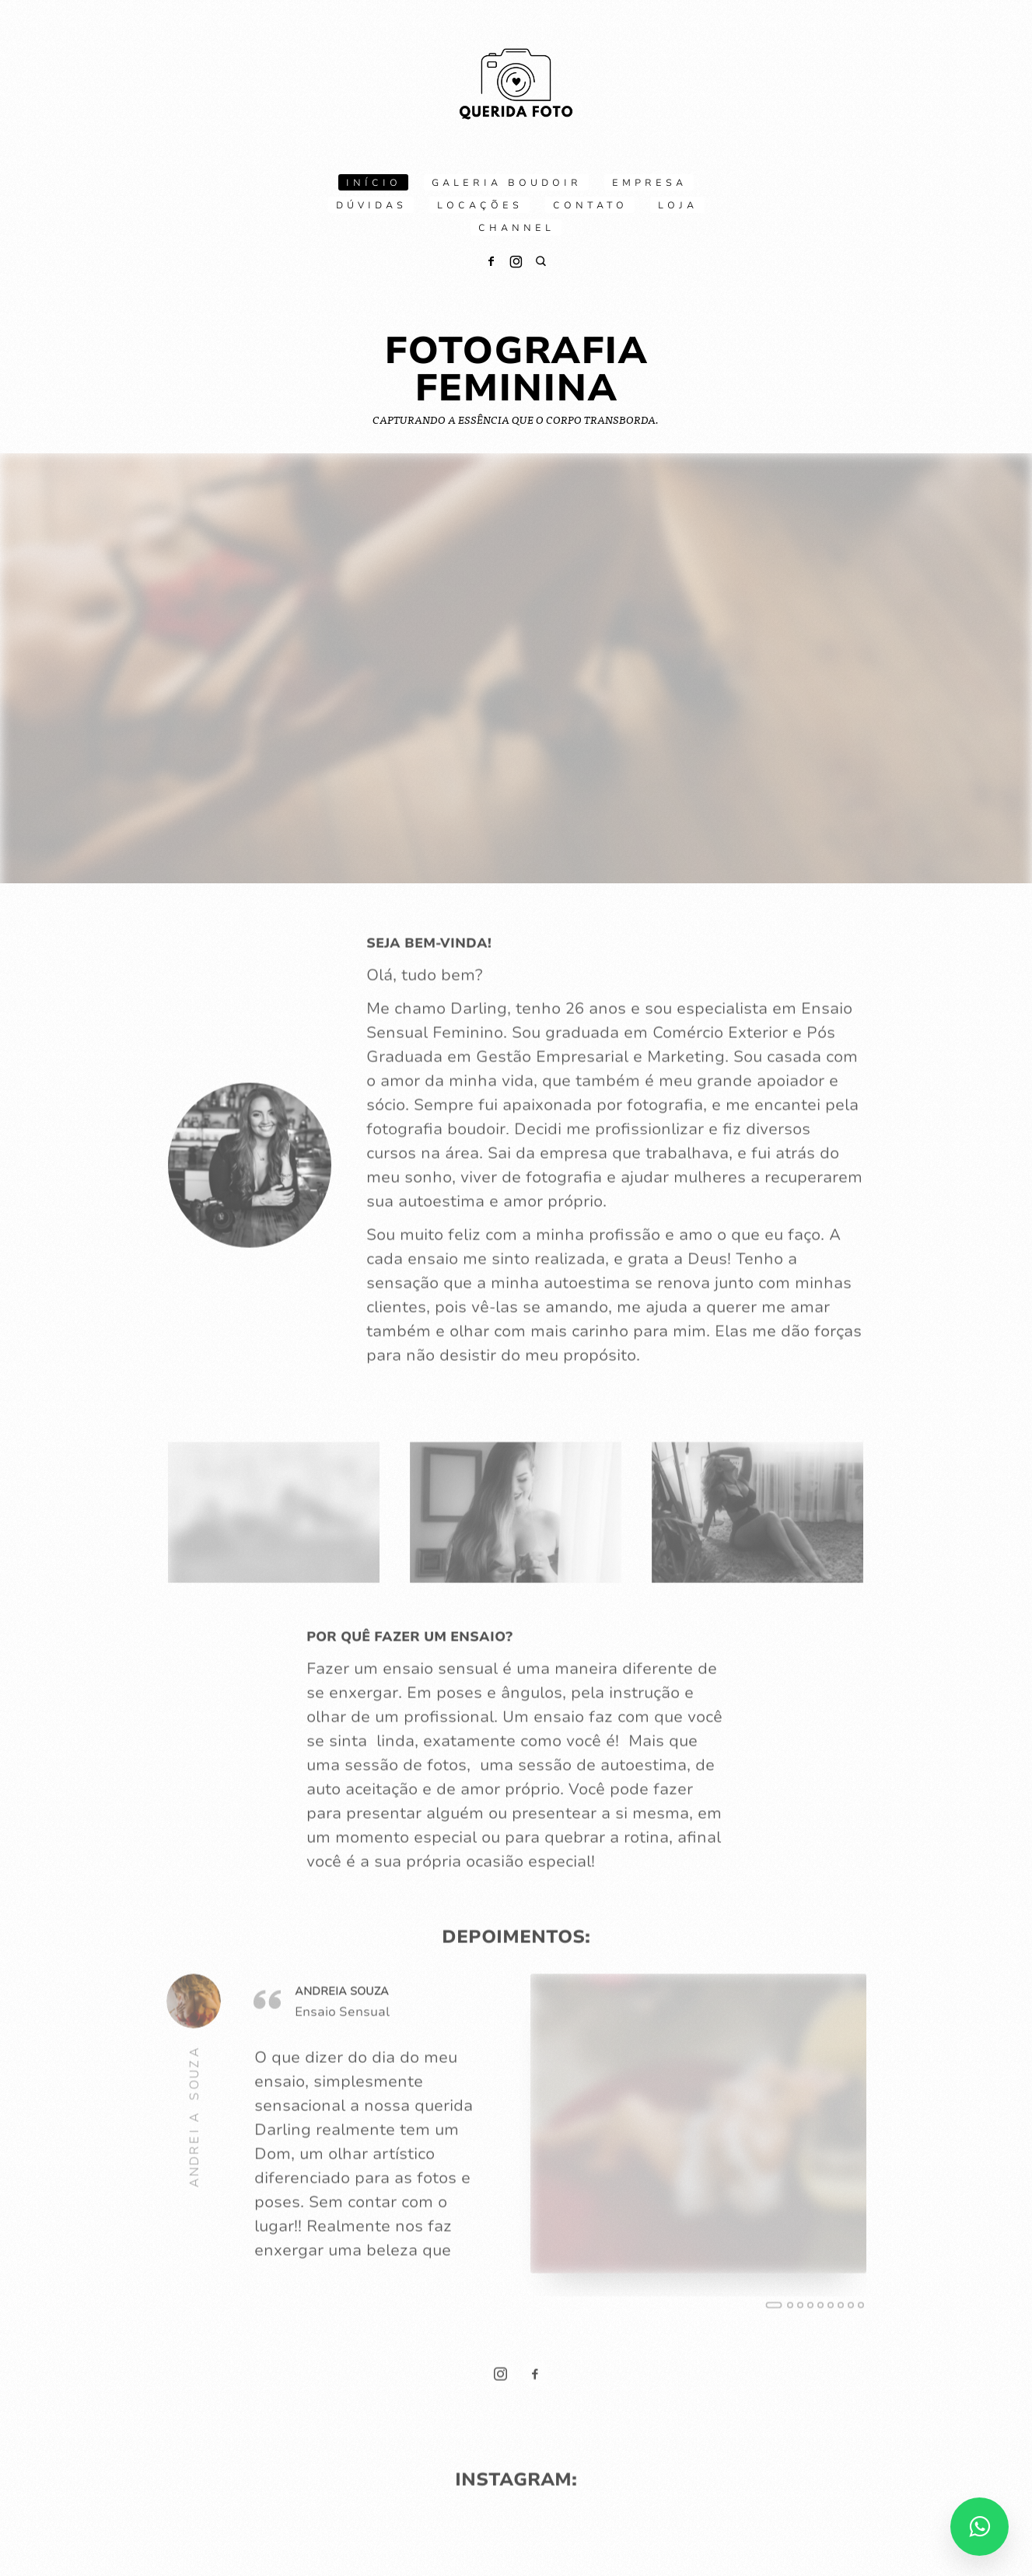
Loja (678, 205)
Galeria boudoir (507, 183)
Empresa (649, 183)
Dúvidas (371, 205)
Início (373, 183)
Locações (480, 205)
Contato (590, 205)
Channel (516, 228)
